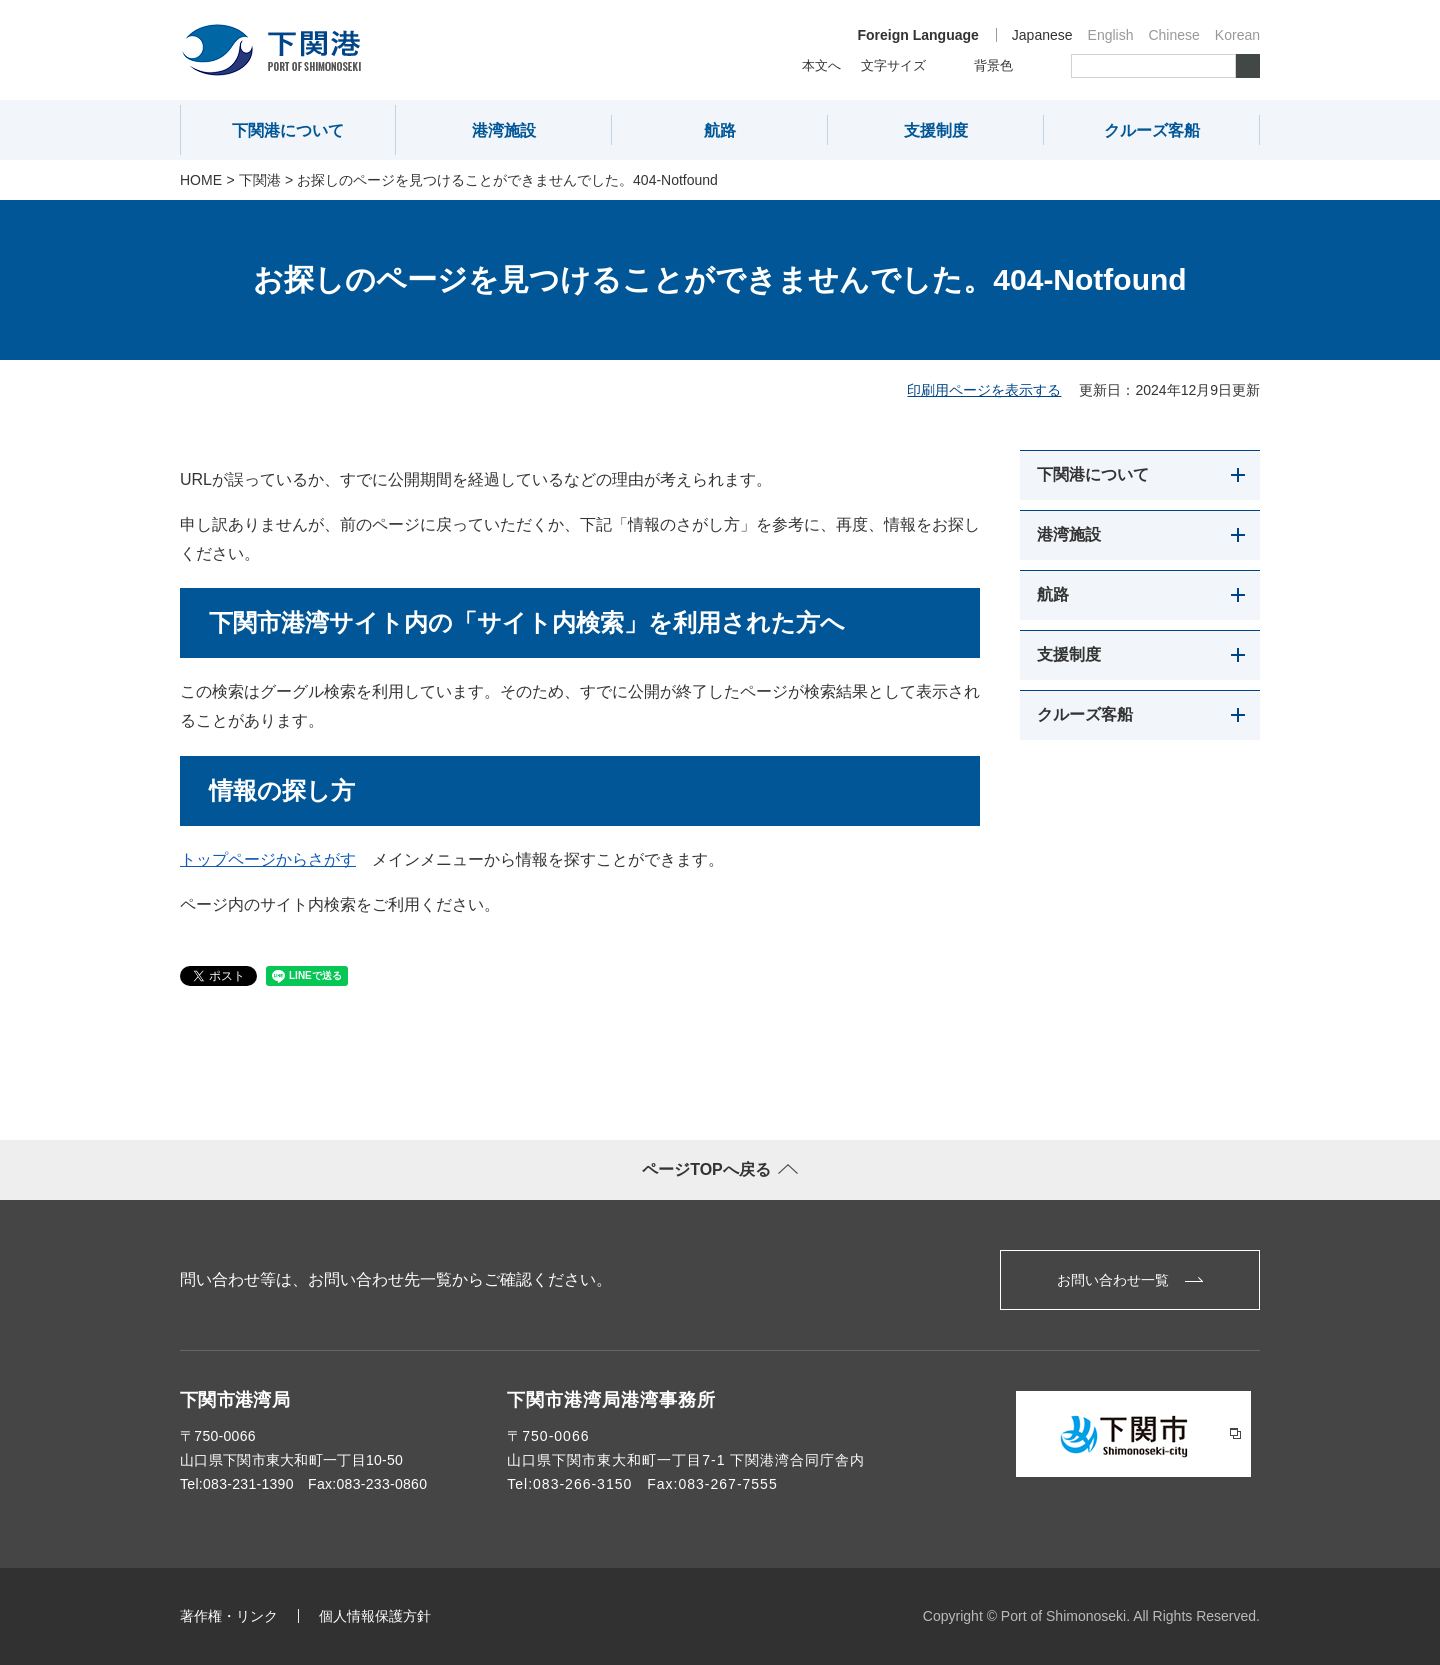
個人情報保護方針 (375, 1616)
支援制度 (936, 130)
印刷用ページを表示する (984, 390)
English (1111, 35)
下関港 (260, 180)
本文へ (821, 65)
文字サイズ (893, 65)
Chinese (1173, 35)
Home (201, 180)
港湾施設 (504, 130)
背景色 (993, 65)
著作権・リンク (229, 1616)
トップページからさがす (268, 859)
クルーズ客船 (1152, 130)
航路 (720, 130)
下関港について (288, 130)
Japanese (1042, 35)
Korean (1237, 35)
